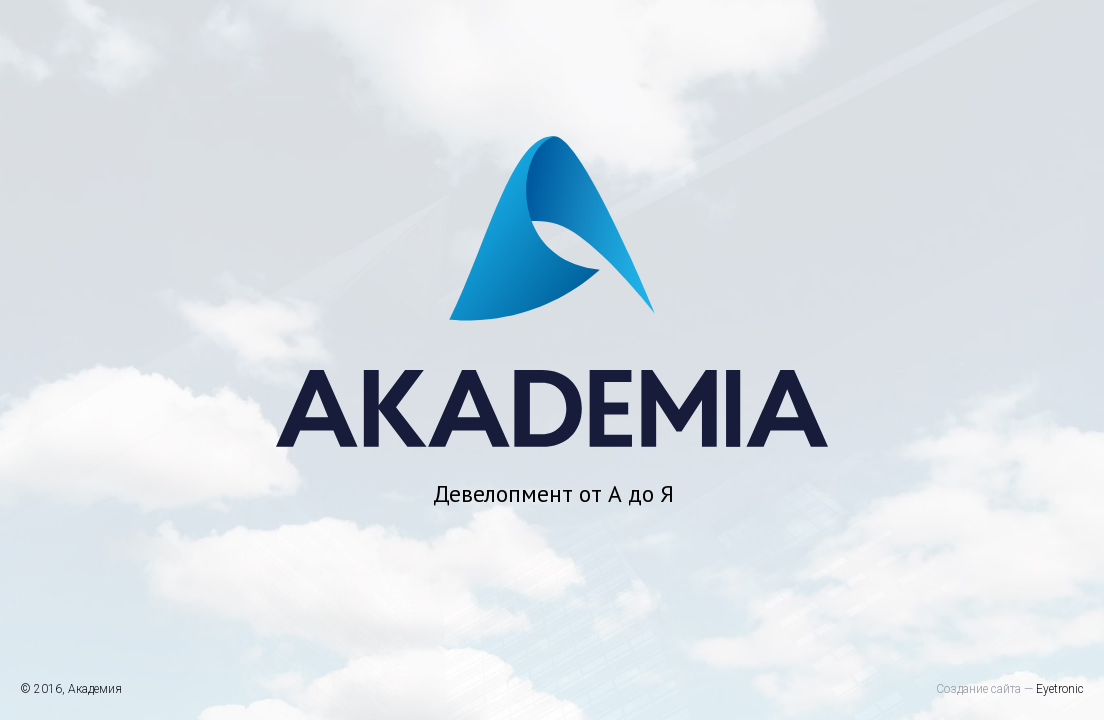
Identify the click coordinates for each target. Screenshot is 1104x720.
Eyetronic (1060, 689)
